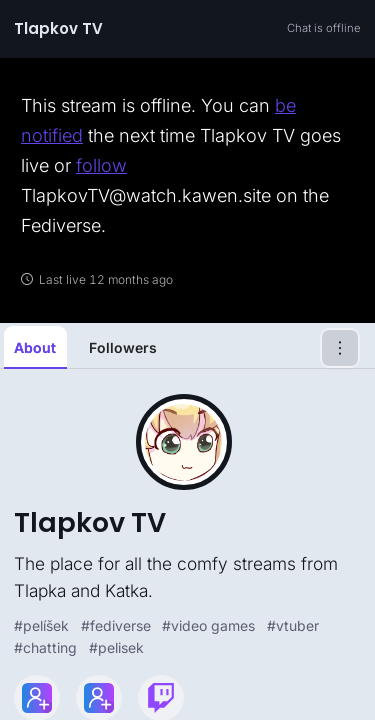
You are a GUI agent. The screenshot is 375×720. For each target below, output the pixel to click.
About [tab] (35, 347)
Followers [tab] (123, 347)
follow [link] (101, 165)
